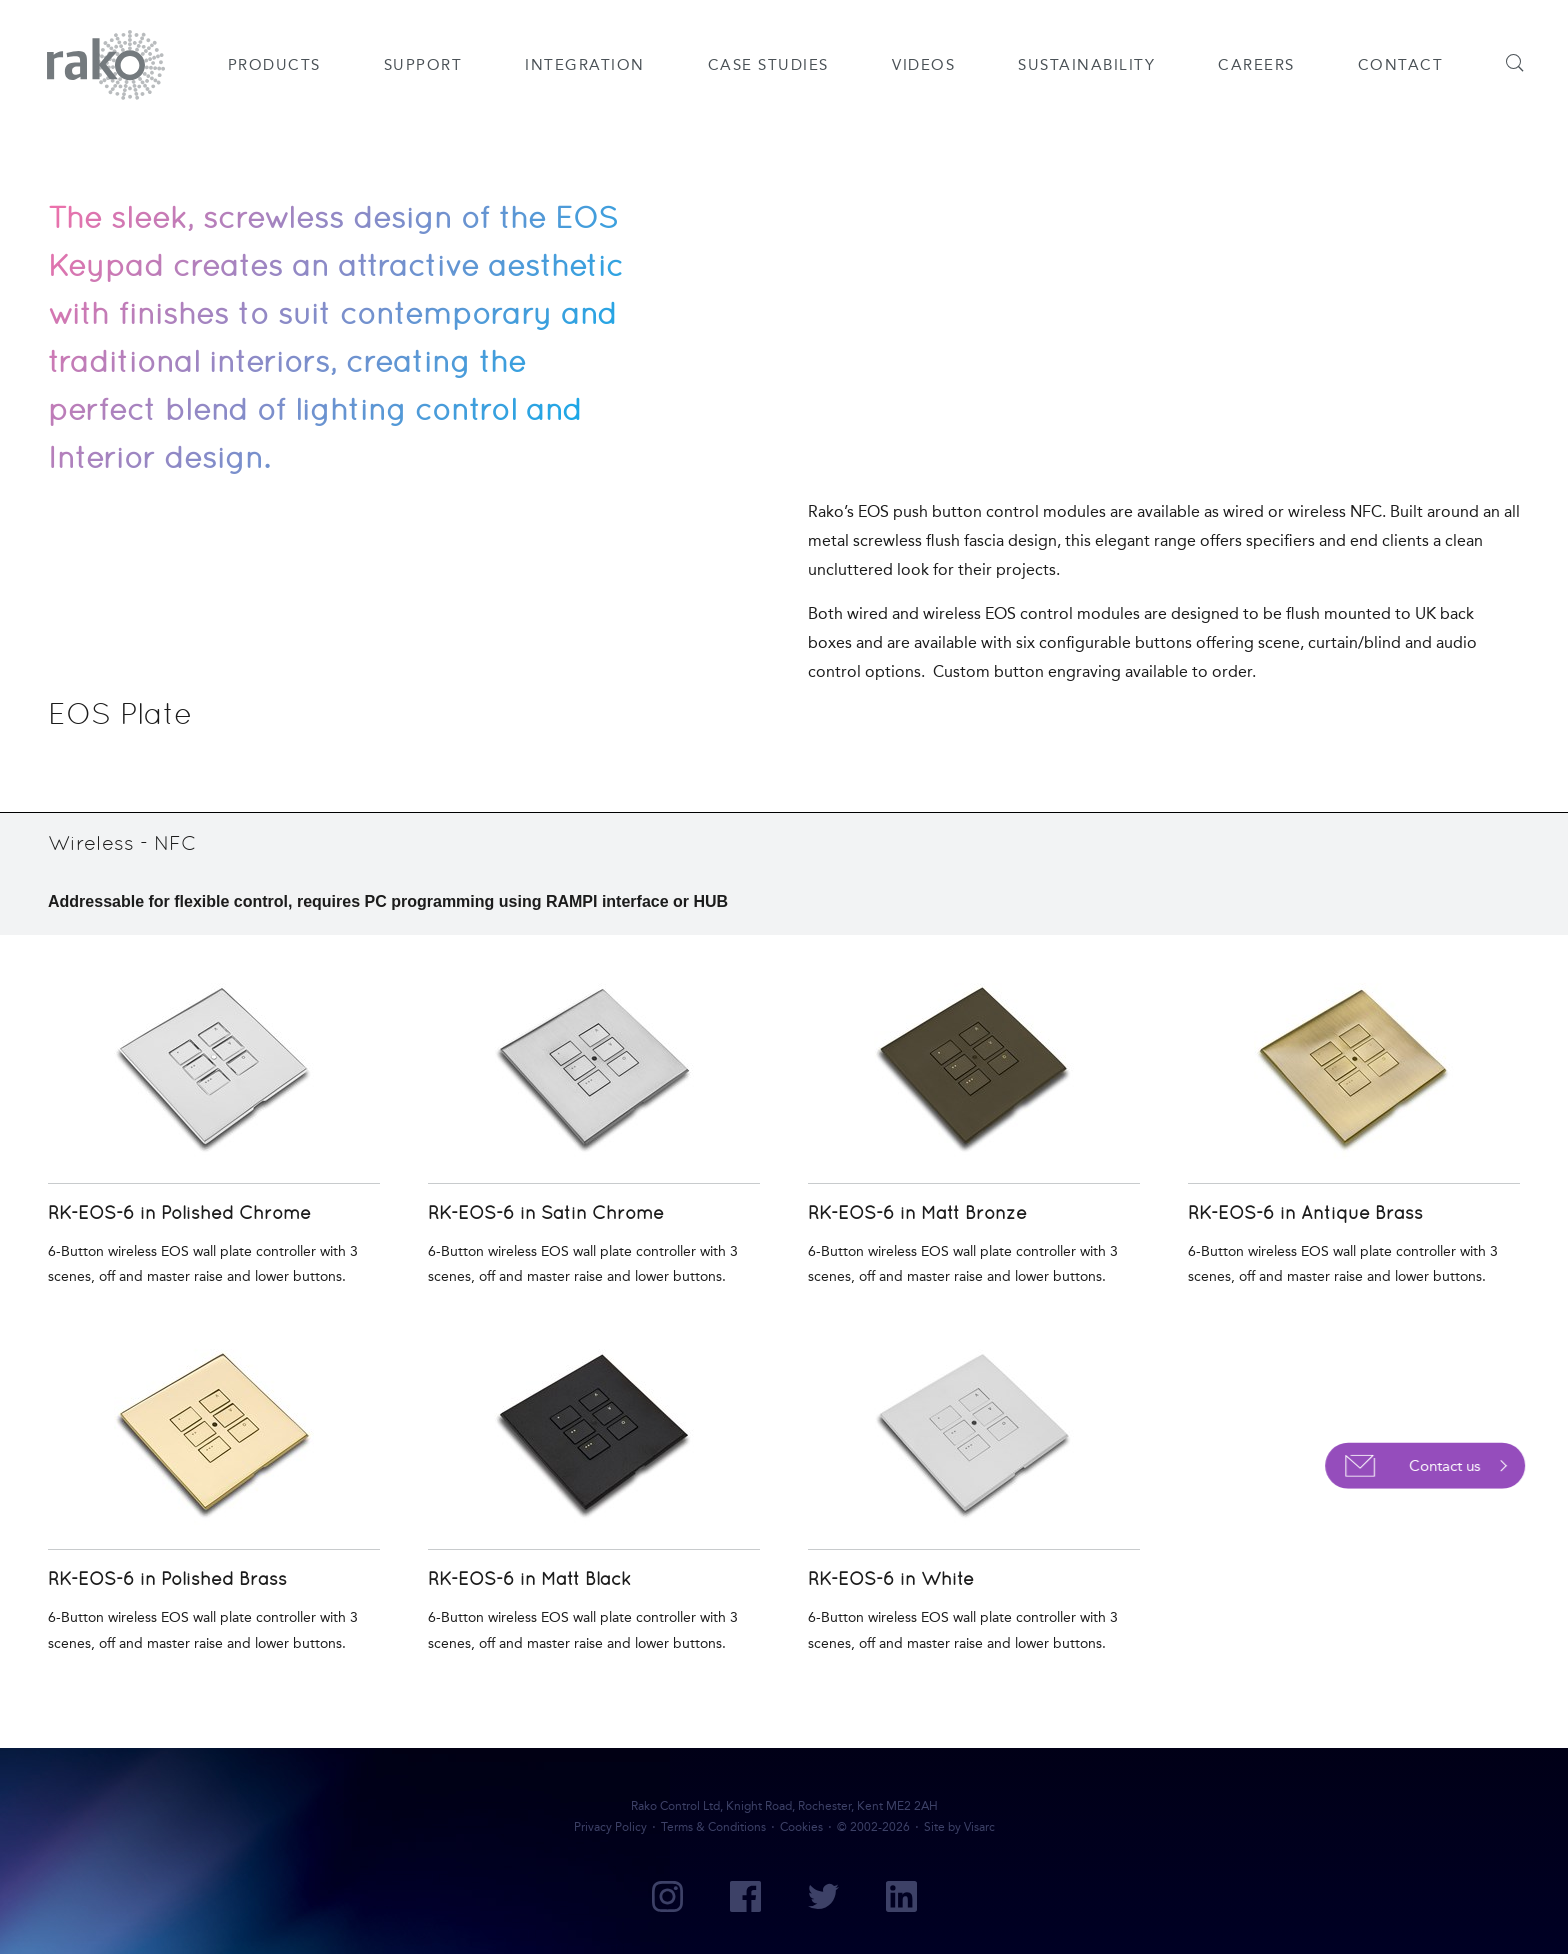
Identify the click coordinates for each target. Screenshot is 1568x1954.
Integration (585, 65)
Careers (1256, 65)
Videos (923, 65)
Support (423, 65)
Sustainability (1086, 65)
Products (274, 65)
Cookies (801, 1827)
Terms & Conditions (713, 1827)
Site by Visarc (959, 1827)
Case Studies (768, 65)
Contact (1401, 65)
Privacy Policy (610, 1827)
